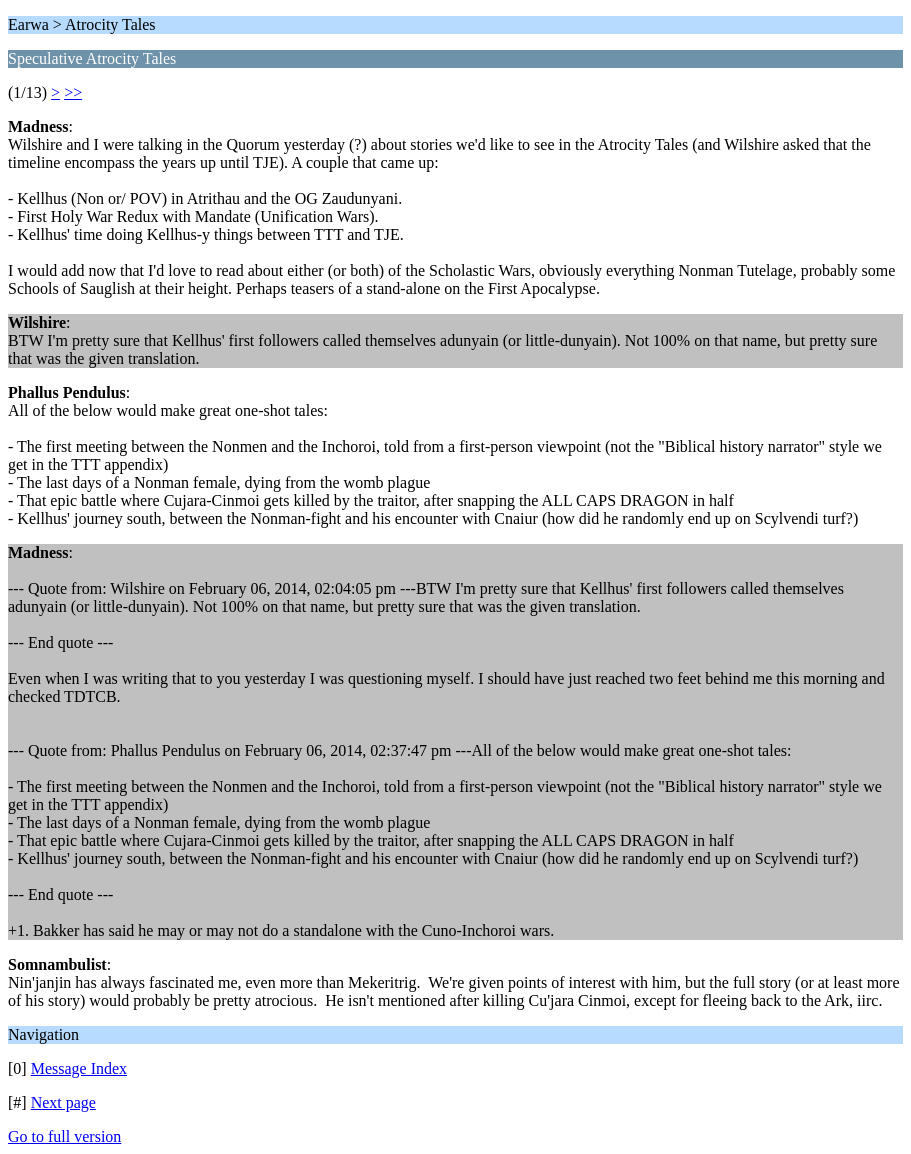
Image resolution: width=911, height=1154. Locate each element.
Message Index (79, 1068)
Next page (63, 1102)
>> (73, 92)
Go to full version (64, 1136)
